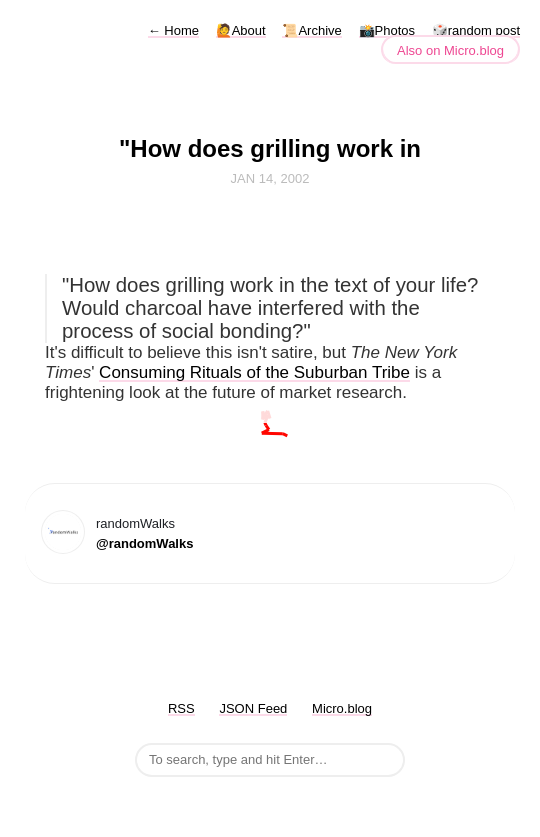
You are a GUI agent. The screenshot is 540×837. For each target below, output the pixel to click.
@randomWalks (144, 543)
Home (173, 30)
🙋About (241, 30)
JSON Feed (253, 708)
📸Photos (387, 30)
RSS (181, 708)
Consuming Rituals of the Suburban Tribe (254, 372)
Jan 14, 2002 (270, 178)
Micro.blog (342, 708)
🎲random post (476, 30)
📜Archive (311, 30)
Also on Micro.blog (450, 50)
